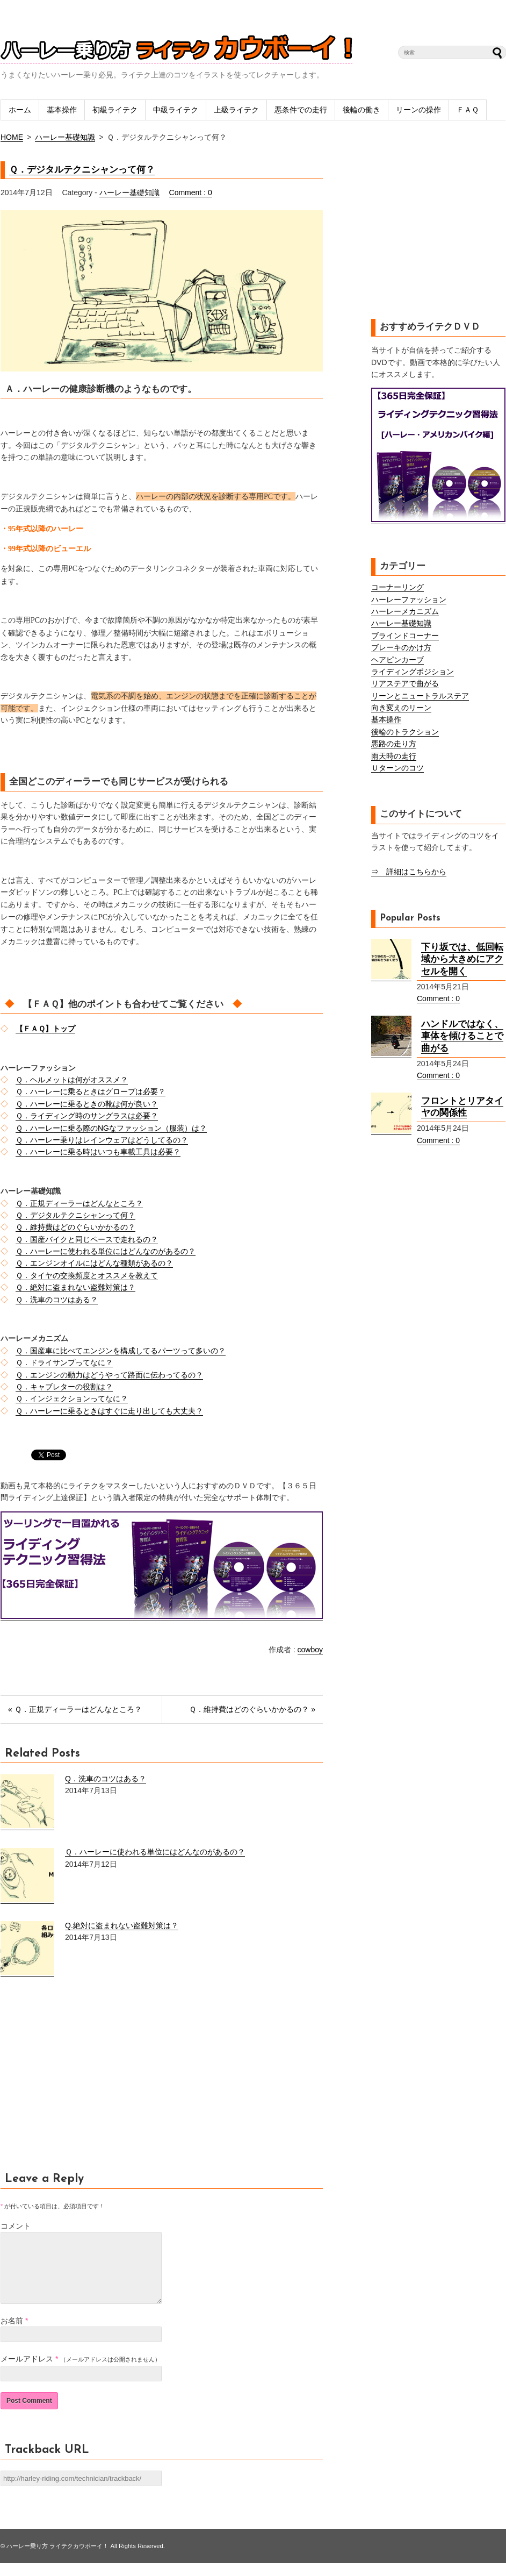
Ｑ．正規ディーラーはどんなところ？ (79, 1203)
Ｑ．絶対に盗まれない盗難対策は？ (75, 1287)
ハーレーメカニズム (405, 611)
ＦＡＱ (468, 109)
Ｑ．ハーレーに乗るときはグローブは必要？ (90, 1091)
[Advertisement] (91, 2080)
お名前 (12, 2333)
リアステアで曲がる (405, 683)
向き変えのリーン (401, 707)
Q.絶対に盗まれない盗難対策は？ (121, 1925)
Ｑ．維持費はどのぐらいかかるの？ (75, 1227)
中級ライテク (175, 109)
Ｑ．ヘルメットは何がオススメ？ (72, 1079)
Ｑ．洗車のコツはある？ (57, 1299)
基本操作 (62, 109)
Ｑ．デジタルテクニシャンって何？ (82, 170)
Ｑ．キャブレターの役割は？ (64, 1386)
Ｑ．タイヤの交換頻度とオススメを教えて (87, 1275)
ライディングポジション (412, 671)
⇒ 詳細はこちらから (408, 871)
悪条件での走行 (300, 109)
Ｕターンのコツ (397, 767)
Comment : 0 (190, 192)
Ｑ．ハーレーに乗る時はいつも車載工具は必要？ (98, 1151)
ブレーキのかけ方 (401, 647)
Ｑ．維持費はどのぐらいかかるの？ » (252, 1709)
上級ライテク (236, 109)
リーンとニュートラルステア (420, 695)
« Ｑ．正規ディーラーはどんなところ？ (75, 1709)
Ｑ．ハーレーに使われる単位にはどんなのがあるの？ (106, 1251)
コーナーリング (397, 587)
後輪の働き (361, 109)
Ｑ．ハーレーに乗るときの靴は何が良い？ (87, 1104)
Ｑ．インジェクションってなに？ (72, 1398)
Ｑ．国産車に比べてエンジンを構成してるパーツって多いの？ (121, 1350)
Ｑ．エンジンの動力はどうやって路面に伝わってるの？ (109, 1375)
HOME (12, 137)
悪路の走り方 (393, 743)
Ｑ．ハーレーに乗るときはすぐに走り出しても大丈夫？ (109, 1411)
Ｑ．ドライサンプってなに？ (64, 1362)
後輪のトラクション (405, 731)
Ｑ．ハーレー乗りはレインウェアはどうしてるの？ (102, 1140)
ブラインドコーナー (405, 635)
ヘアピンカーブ (397, 659)
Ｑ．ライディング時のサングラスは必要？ (87, 1115)
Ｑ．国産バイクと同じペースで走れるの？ (87, 1239)
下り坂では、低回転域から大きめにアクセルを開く (462, 959)
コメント (16, 2226)
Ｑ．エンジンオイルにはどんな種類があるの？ (94, 1263)
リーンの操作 (418, 109)
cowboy (310, 1649)
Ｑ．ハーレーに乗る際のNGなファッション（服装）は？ (111, 1128)
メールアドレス (27, 2371)
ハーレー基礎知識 (65, 137)
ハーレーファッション (408, 599)
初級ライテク (115, 109)
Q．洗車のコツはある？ (105, 1778)
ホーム (20, 109)
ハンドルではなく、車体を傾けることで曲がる (462, 1036)
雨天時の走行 (393, 756)
